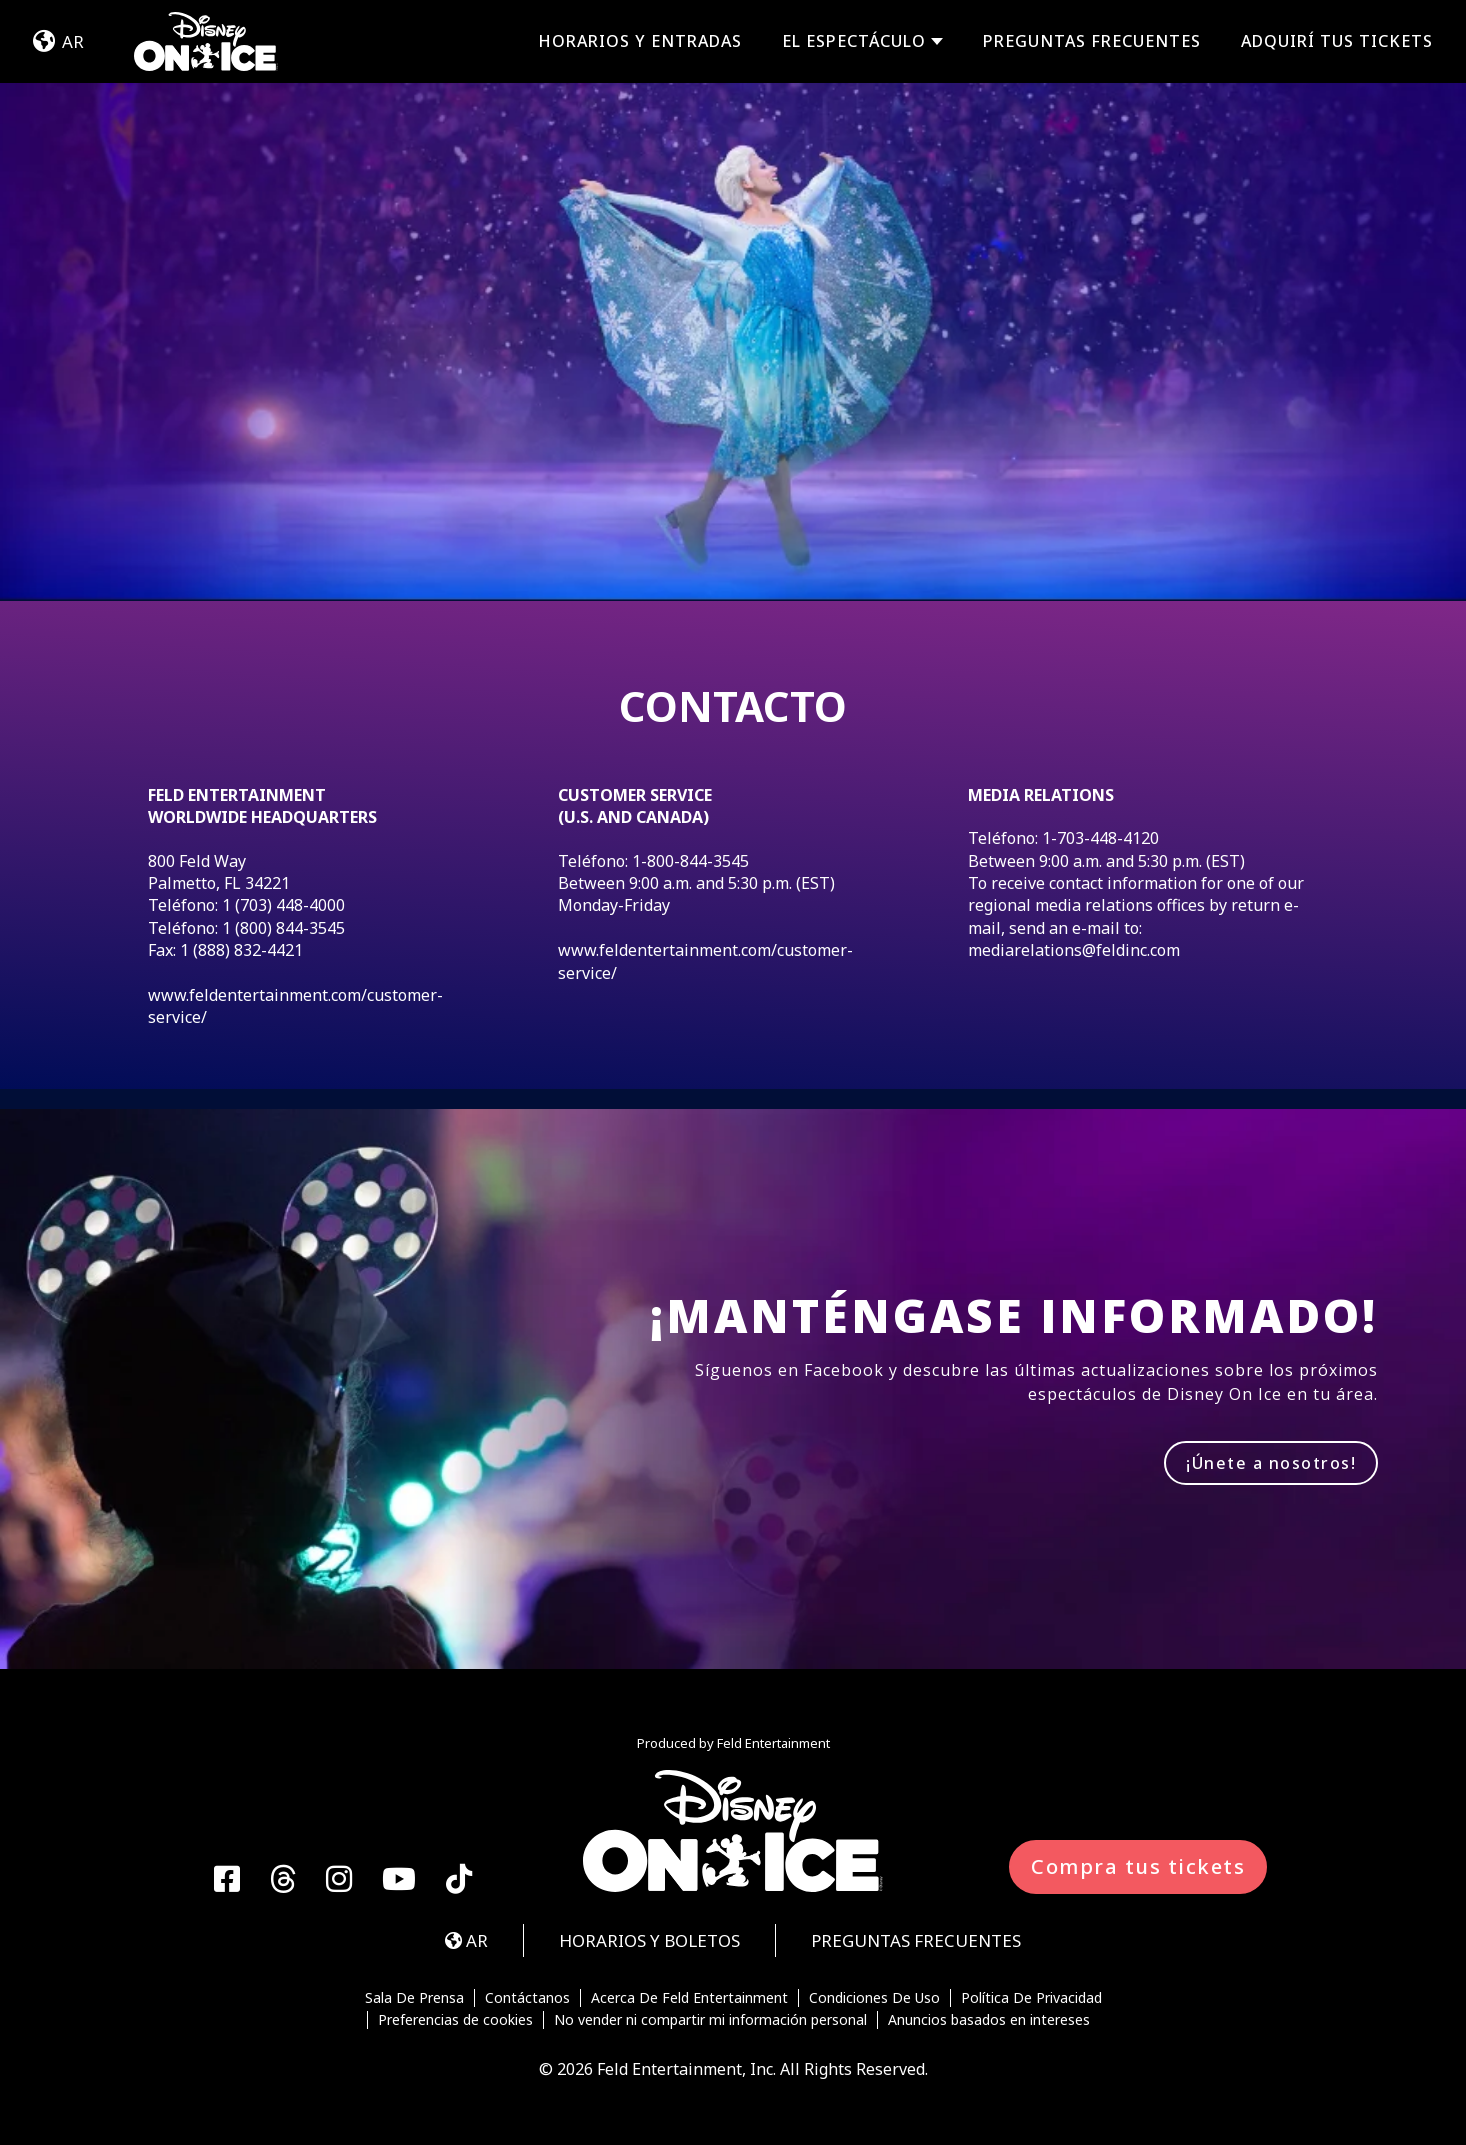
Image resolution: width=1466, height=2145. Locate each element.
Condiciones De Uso (874, 1998)
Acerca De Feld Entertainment (689, 1998)
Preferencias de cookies (455, 2020)
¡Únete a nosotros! (1271, 1463)
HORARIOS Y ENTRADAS (640, 41)
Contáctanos (527, 1998)
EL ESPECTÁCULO (854, 41)
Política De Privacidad (1031, 1998)
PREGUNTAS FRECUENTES (1092, 41)
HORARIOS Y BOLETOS (649, 1940)
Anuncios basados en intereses (989, 2020)
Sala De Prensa (414, 1998)
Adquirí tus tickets (1337, 41)
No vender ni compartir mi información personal (710, 2020)
